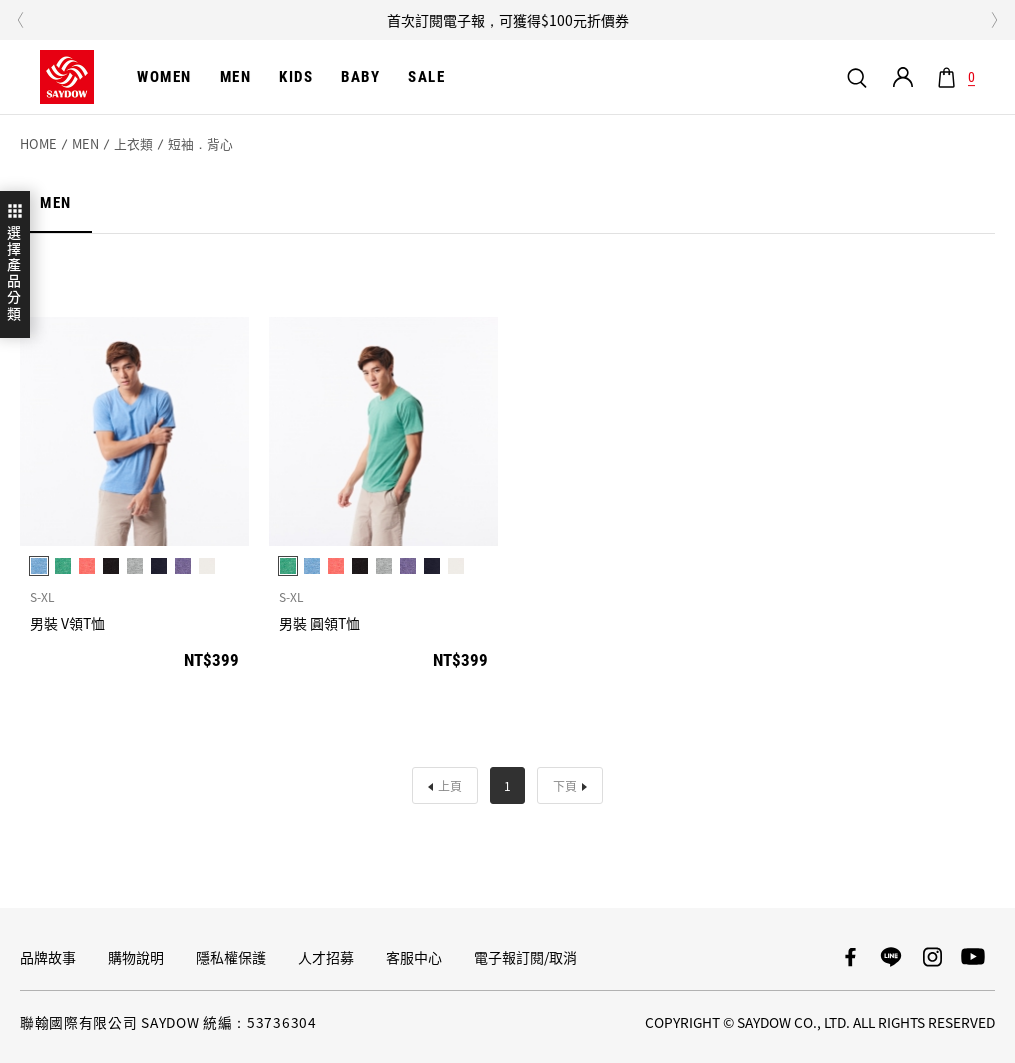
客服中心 (414, 957)
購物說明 (136, 957)
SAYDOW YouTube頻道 (973, 957)
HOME (38, 144)
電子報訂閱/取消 (525, 957)
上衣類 (133, 144)
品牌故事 (48, 957)
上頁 (450, 785)
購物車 (969, 78)
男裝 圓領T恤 (319, 623)
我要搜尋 (857, 77)
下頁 (565, 785)
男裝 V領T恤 (67, 623)
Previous (20, 20)
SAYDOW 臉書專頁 (850, 957)
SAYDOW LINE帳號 (891, 957)
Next (995, 20)
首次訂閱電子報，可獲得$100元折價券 (508, 20)
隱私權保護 (231, 957)
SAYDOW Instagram (932, 957)
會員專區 (903, 77)
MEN (85, 144)
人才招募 (326, 957)
